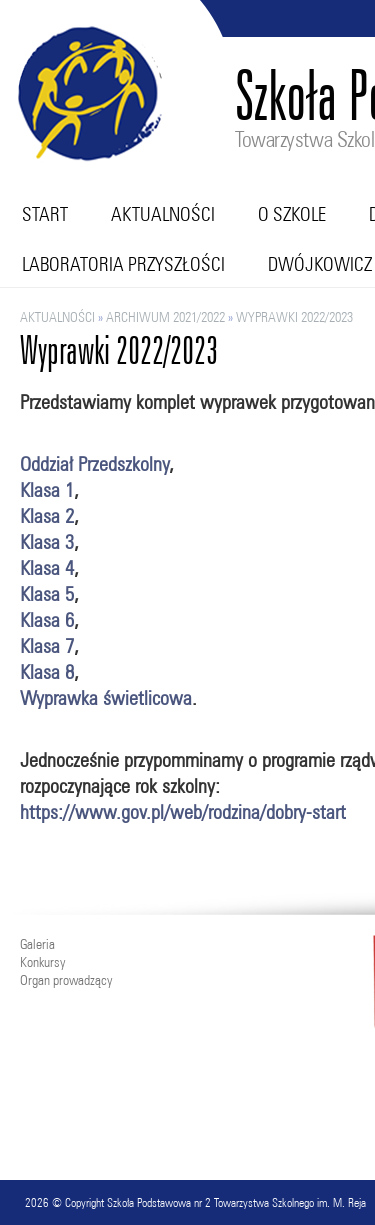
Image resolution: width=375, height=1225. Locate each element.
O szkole (292, 214)
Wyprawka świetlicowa (106, 697)
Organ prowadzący (66, 980)
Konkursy (42, 962)
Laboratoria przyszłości (123, 264)
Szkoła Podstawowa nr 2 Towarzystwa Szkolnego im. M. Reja (236, 1202)
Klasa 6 (47, 619)
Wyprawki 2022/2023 (294, 317)
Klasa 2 (47, 515)
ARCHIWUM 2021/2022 (165, 317)
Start (45, 214)
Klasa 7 (47, 645)
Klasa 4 (47, 567)
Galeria (37, 944)
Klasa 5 (47, 593)
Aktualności (163, 214)
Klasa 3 (47, 541)
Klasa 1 (47, 489)
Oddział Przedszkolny (94, 463)
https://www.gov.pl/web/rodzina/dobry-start (183, 811)
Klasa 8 (47, 671)
